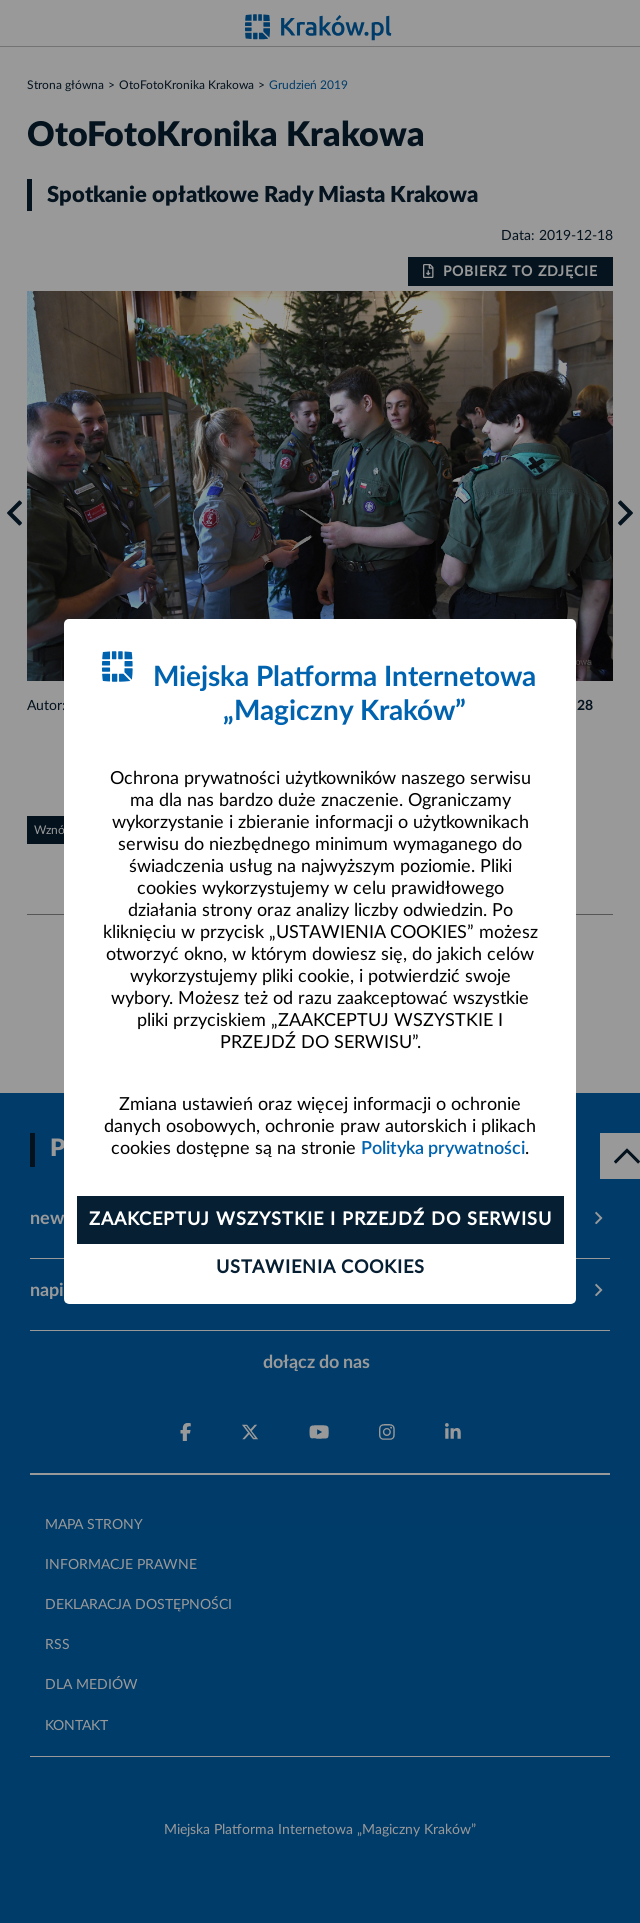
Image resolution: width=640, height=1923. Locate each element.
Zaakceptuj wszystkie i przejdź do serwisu (320, 1220)
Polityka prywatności (443, 1149)
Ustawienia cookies (320, 1268)
